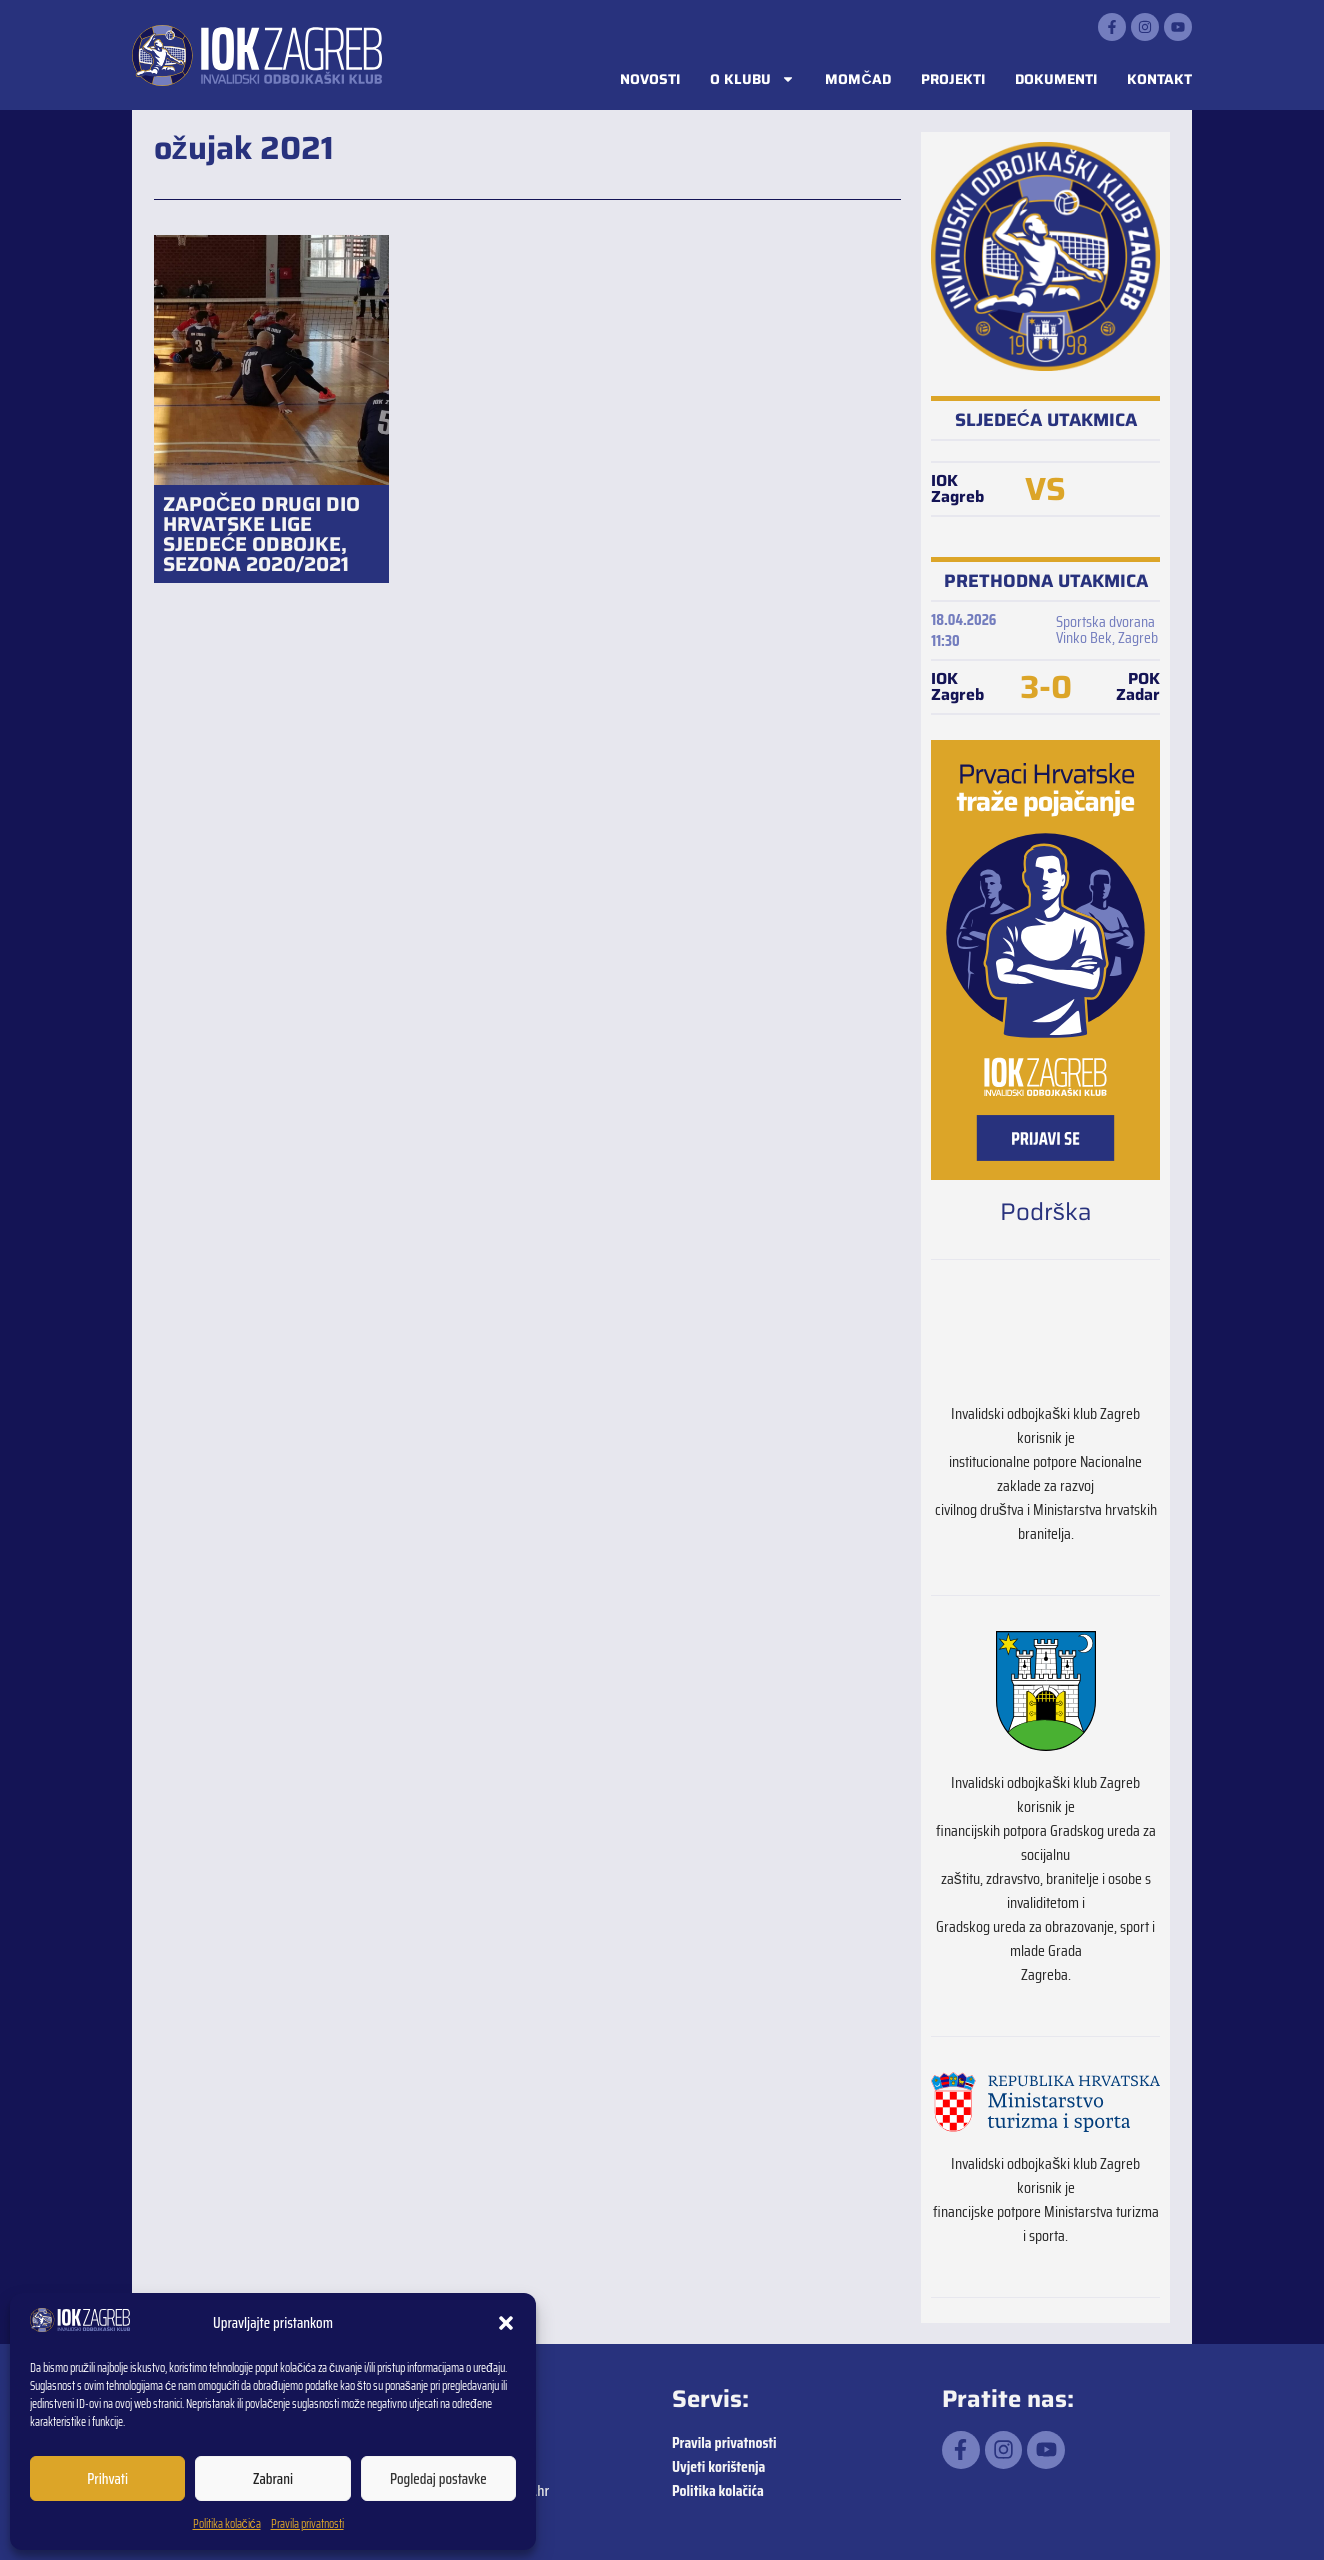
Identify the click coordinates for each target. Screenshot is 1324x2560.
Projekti (953, 79)
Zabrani (273, 2479)
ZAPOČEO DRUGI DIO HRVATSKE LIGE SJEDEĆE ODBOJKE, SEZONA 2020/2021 (261, 534)
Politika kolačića (227, 2523)
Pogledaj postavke (438, 2479)
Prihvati (107, 2479)
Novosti (650, 79)
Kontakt (1159, 79)
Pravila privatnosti (307, 2523)
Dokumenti (1056, 79)
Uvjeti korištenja (718, 2466)
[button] (506, 2323)
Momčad (857, 79)
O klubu (752, 79)
